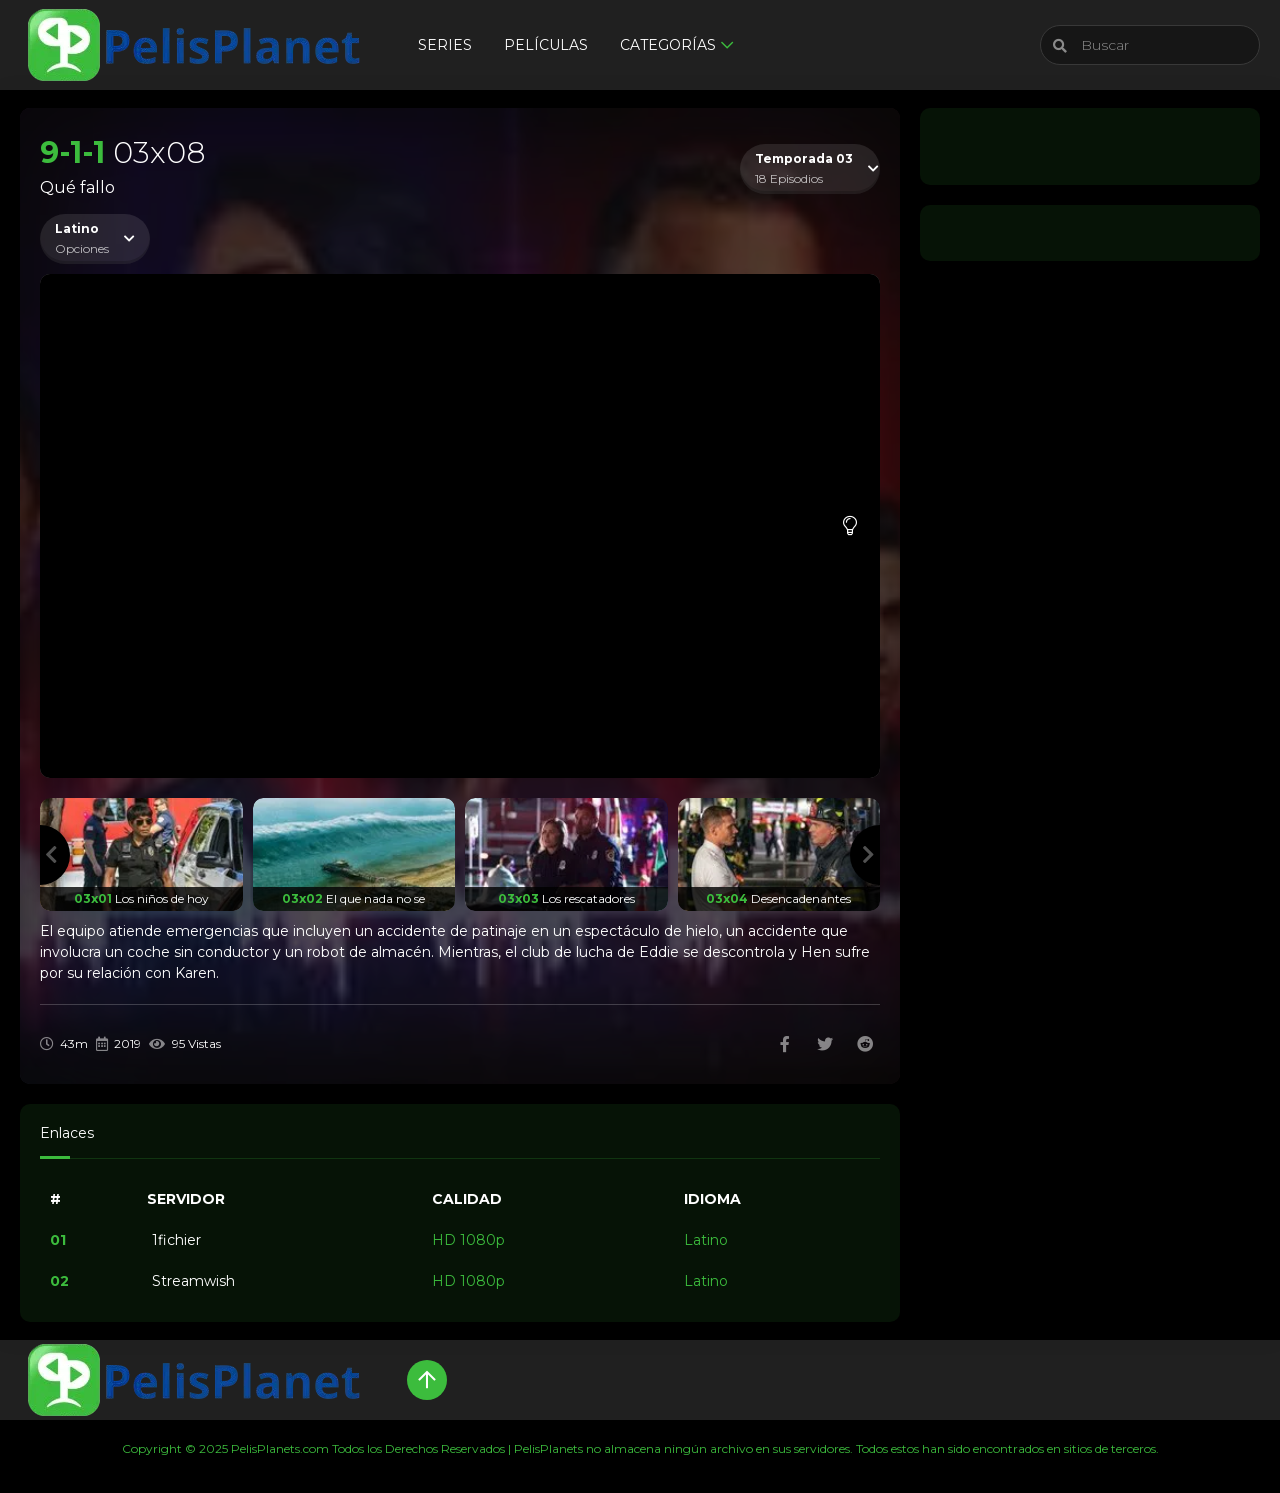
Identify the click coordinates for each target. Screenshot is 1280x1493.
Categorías (668, 45)
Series (445, 45)
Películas (546, 45)
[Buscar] (1150, 45)
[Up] (427, 1380)
